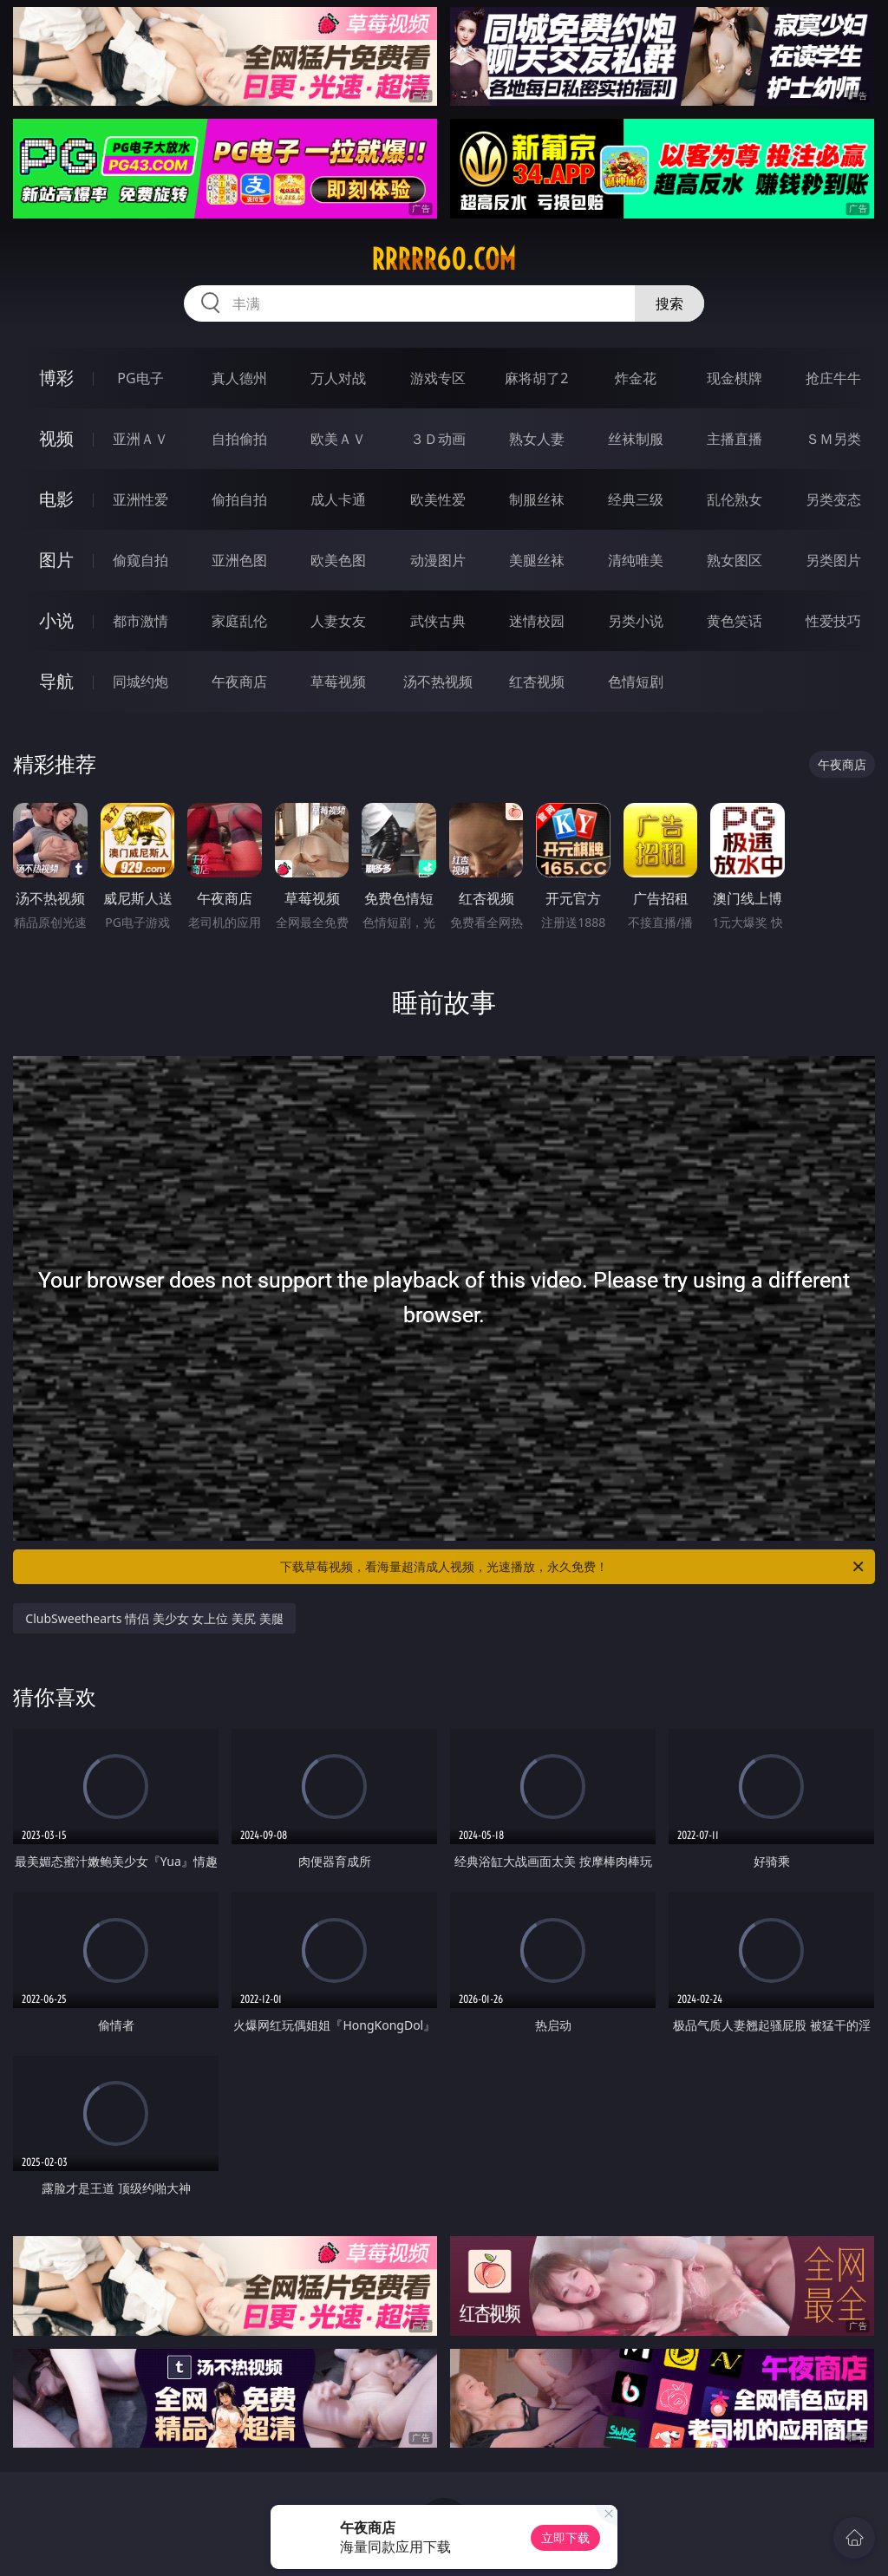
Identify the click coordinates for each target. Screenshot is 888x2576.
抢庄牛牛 (833, 378)
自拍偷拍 (239, 438)
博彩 (56, 377)
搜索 (669, 303)
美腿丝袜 (537, 560)
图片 (56, 559)
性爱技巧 (833, 620)
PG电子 (140, 378)
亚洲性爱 (140, 499)
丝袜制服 (635, 438)
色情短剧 (635, 681)
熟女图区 (734, 560)
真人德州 (239, 378)
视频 (56, 438)
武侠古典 (438, 620)
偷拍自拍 (239, 499)
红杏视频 (537, 681)
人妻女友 (338, 620)
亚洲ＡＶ (140, 438)
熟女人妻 (537, 438)
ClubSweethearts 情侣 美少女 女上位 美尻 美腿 (154, 1618)
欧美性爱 (438, 499)
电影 (56, 499)
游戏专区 (438, 378)
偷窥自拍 (140, 560)
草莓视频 (338, 681)
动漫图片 (438, 560)
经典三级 (635, 499)
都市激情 (140, 620)
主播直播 (734, 438)
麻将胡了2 (536, 378)
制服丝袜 (537, 499)
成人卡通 (338, 499)
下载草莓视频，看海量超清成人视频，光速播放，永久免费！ (573, 1566)
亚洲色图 (239, 560)
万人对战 (338, 378)
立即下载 (565, 2537)
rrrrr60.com (443, 259)
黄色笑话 (734, 620)
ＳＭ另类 (833, 438)
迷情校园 (537, 620)
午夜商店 (239, 681)
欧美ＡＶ (338, 438)
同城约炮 (140, 681)
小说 (56, 620)
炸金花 (635, 378)
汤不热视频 (438, 681)
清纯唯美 (635, 560)
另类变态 (833, 499)
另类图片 (833, 560)
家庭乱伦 (239, 620)
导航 (56, 681)
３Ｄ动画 (438, 438)
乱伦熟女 (734, 499)
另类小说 (635, 620)
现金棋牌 (734, 378)
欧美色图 (338, 560)
